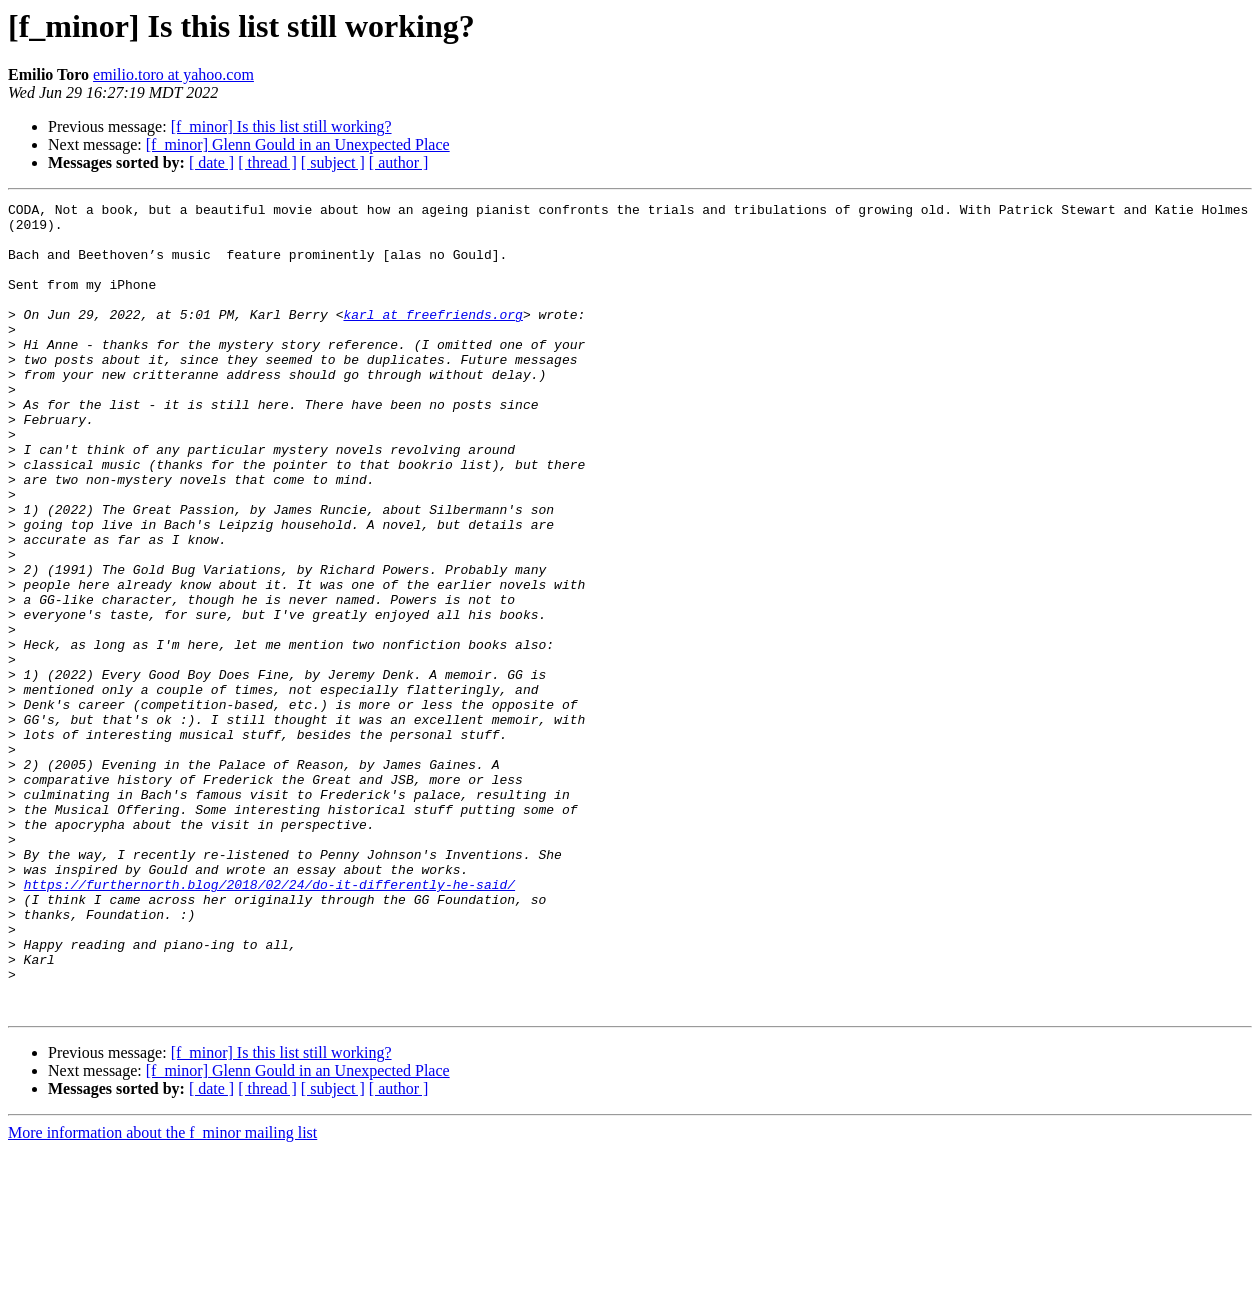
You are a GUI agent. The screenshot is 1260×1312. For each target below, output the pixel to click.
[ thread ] (267, 162)
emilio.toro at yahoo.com (173, 74)
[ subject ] (333, 162)
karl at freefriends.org (432, 338)
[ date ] (211, 162)
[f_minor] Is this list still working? (281, 126)
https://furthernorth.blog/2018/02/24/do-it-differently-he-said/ (269, 1022)
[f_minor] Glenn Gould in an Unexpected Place (298, 144)
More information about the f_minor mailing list (162, 1294)
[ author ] (399, 162)
